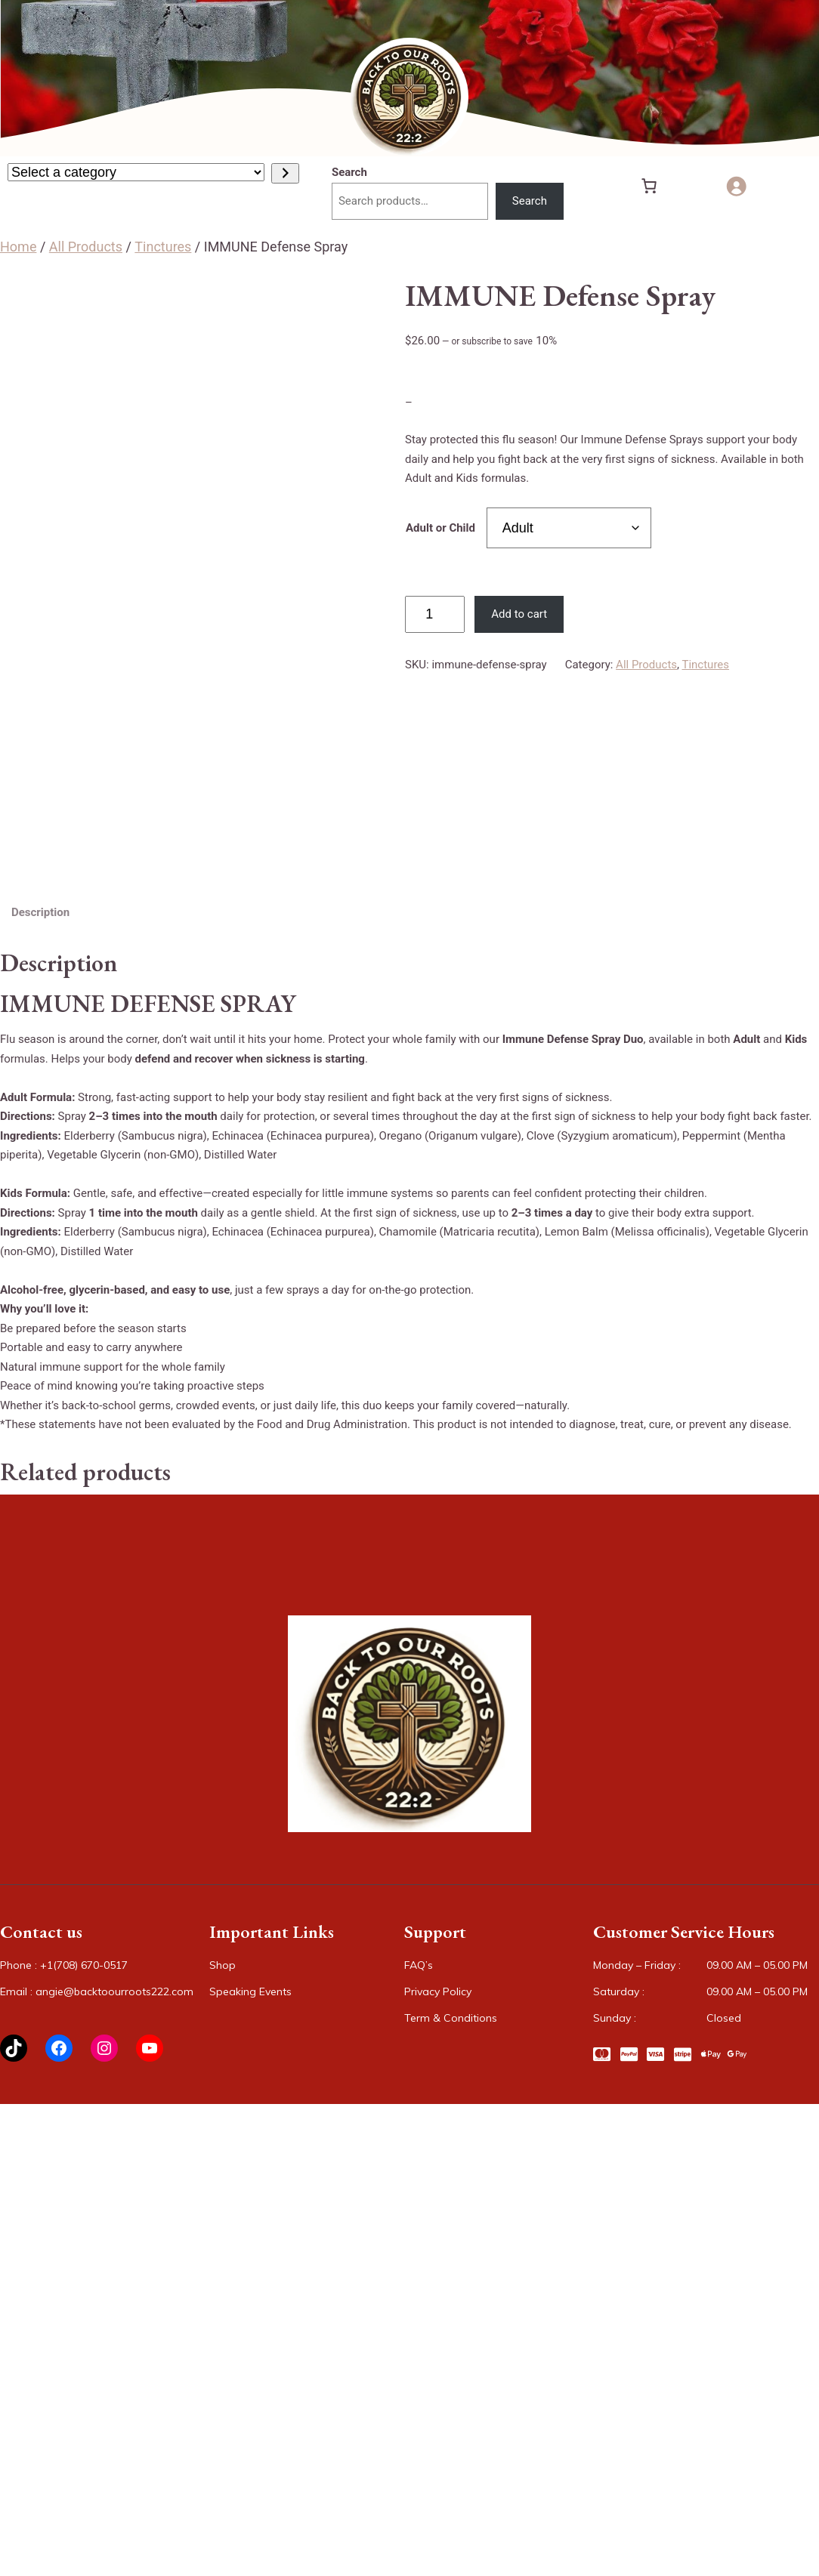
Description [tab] (40, 912)
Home (18, 247)
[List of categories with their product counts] (136, 172)
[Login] (741, 185)
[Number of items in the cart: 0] (649, 186)
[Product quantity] (435, 615)
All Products (85, 247)
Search (349, 172)
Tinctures (162, 247)
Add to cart (519, 614)
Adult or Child (440, 528)
